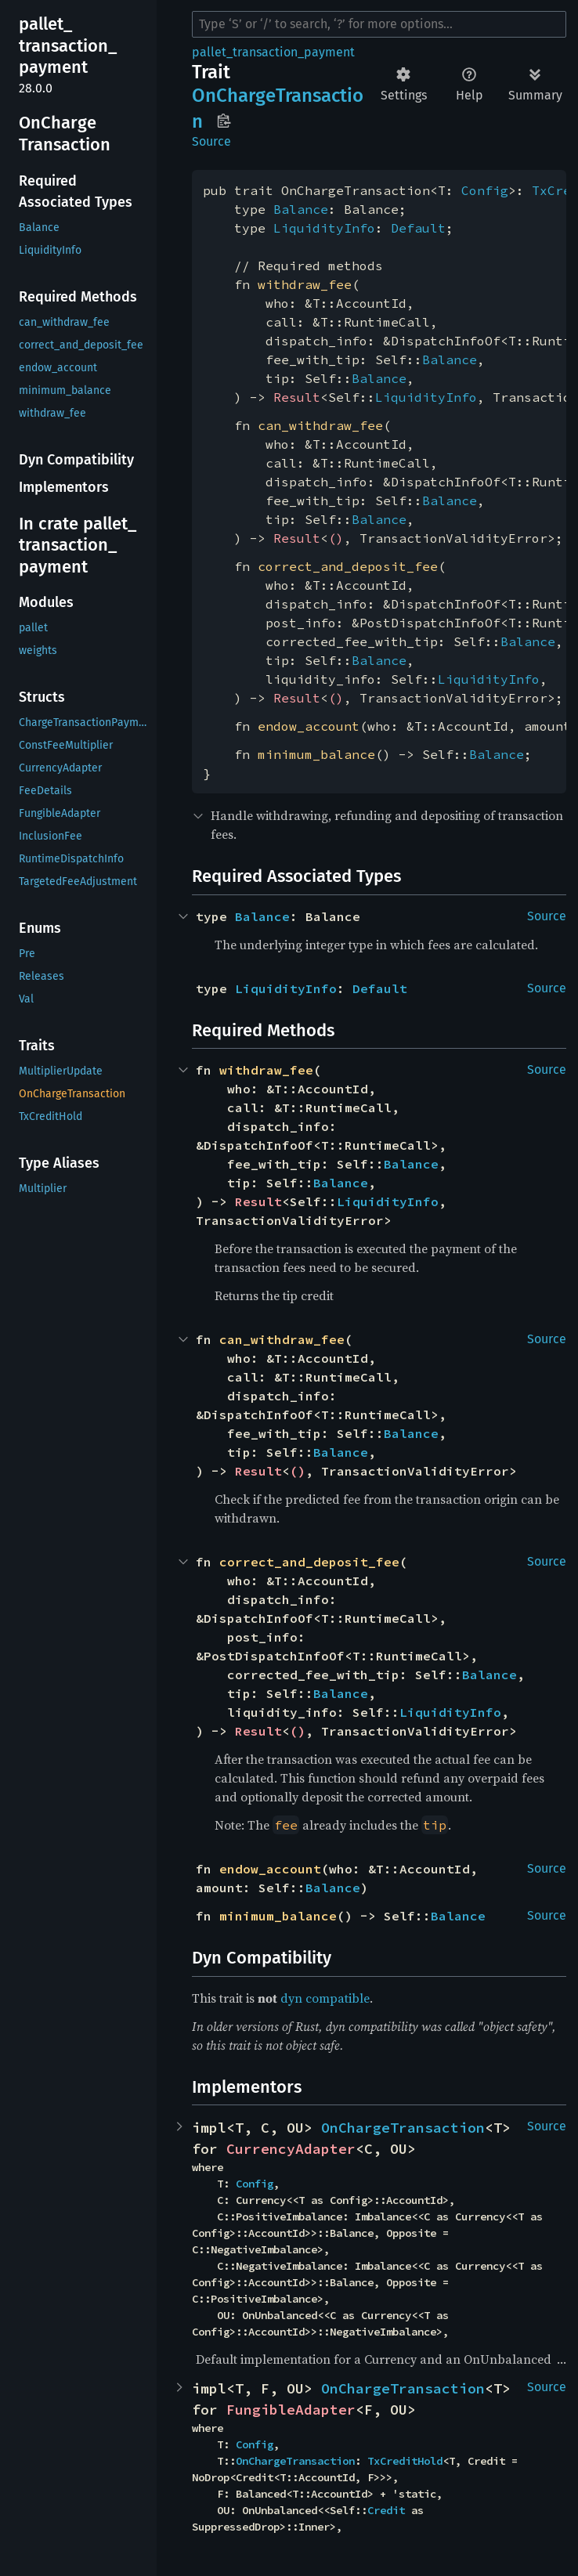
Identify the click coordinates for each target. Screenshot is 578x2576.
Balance (300, 209)
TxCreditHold (405, 2461)
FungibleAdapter (291, 2410)
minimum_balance (316, 754)
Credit (386, 2510)
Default (418, 228)
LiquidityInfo (324, 228)
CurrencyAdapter (291, 2149)
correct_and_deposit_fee (348, 566)
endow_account (308, 726)
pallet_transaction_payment (273, 52)
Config (484, 190)
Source (211, 141)
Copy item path (224, 120)
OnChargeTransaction (403, 2128)
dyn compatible (325, 1998)
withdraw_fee (305, 284)
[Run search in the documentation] (379, 24)
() (336, 538)
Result (296, 397)
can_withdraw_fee (320, 425)
